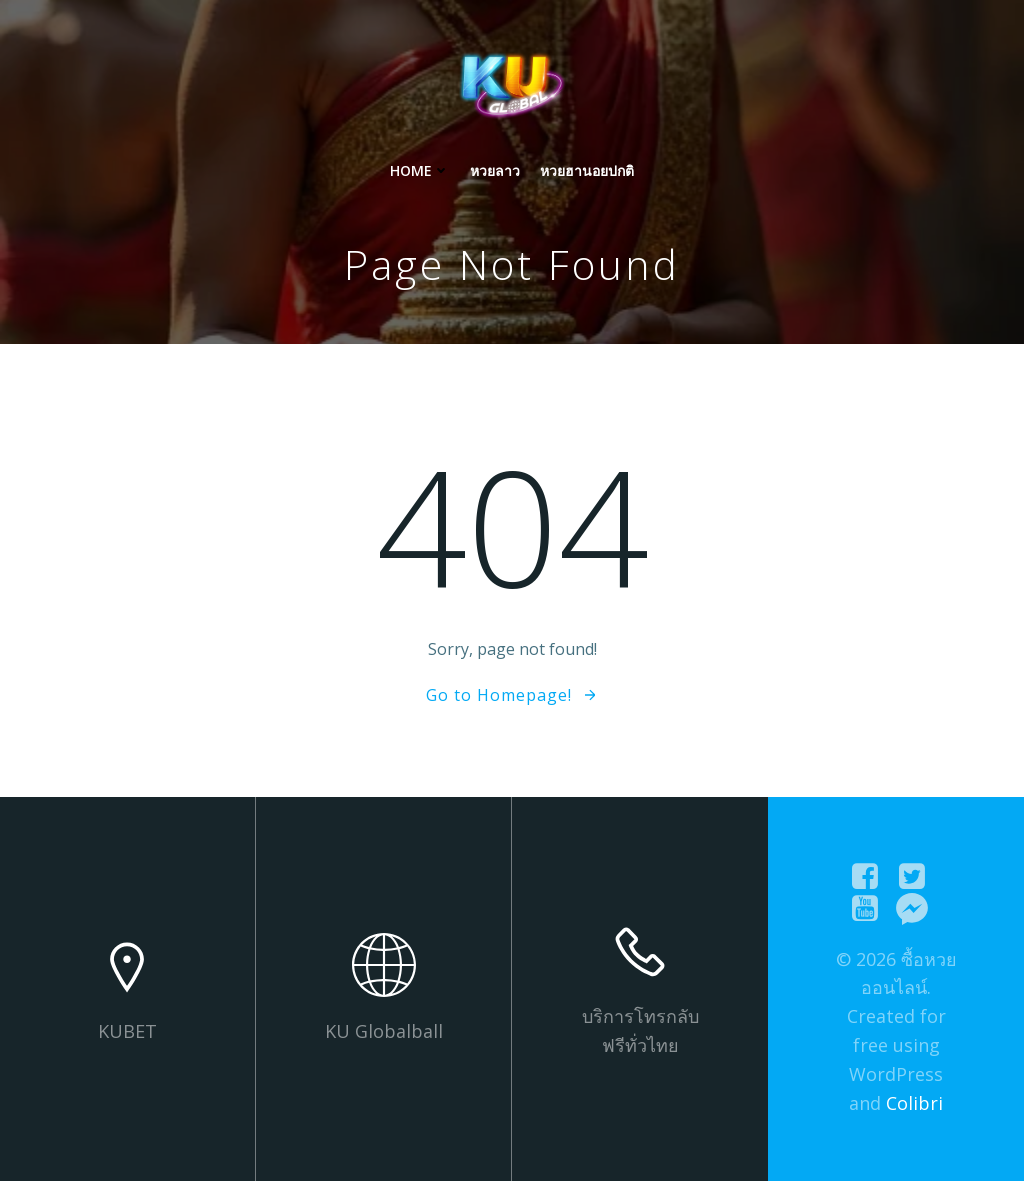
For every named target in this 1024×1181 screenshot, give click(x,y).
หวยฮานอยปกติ (587, 170)
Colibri (914, 1103)
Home (420, 170)
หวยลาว (495, 170)
